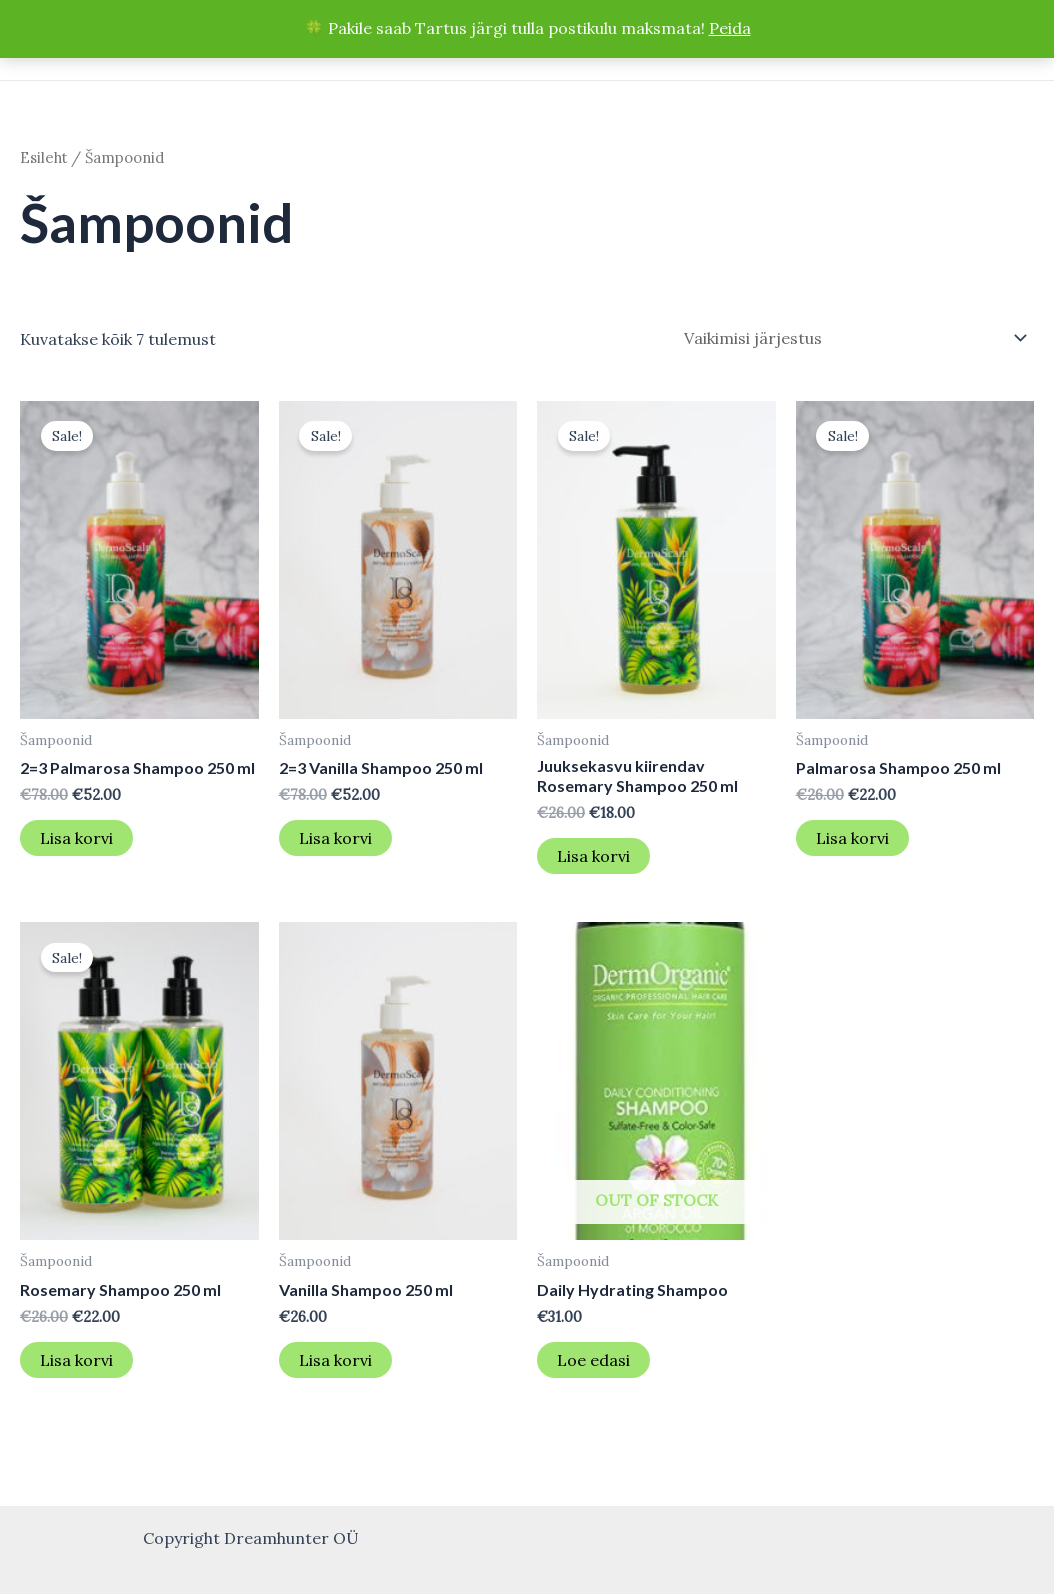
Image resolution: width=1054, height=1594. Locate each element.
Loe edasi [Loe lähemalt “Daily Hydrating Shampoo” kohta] (593, 1360)
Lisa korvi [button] (76, 838)
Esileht (43, 157)
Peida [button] (730, 28)
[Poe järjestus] (852, 338)
